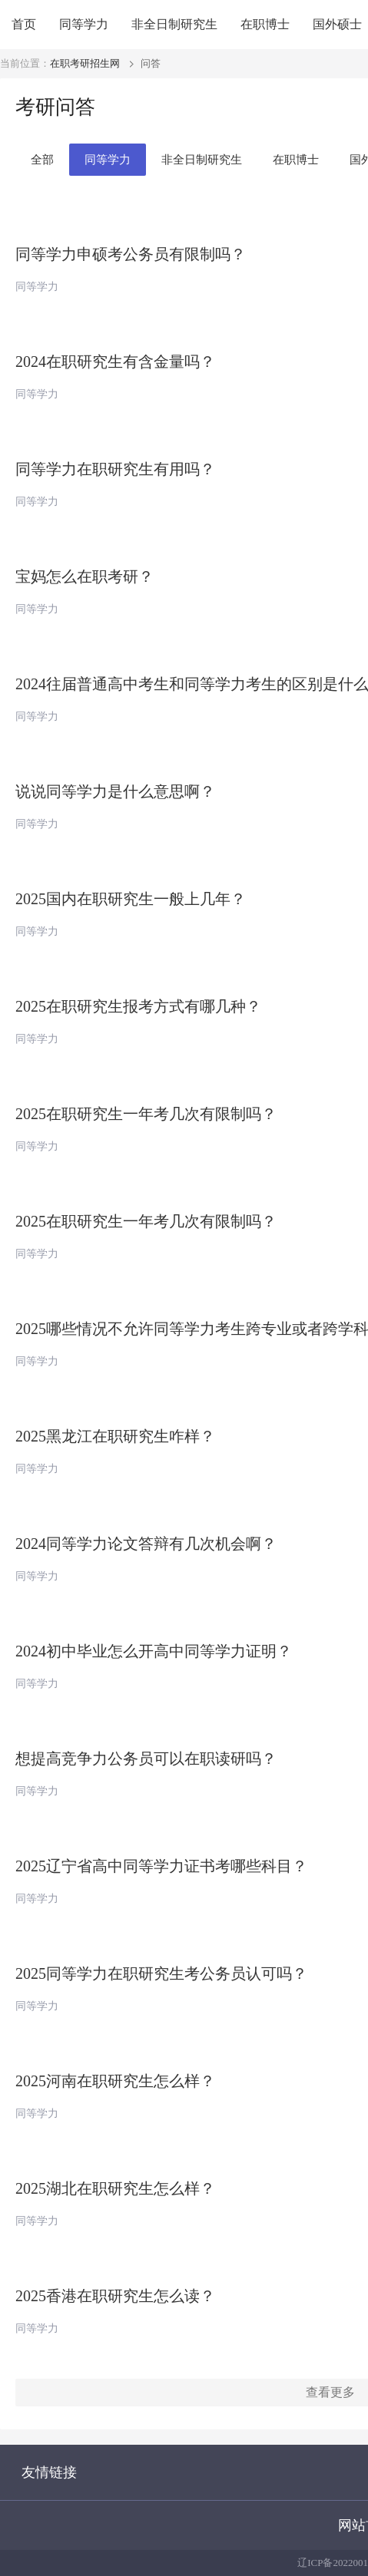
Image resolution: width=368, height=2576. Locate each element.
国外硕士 (337, 24)
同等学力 (83, 24)
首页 (24, 24)
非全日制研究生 (174, 24)
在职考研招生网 (85, 63)
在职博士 (265, 24)
